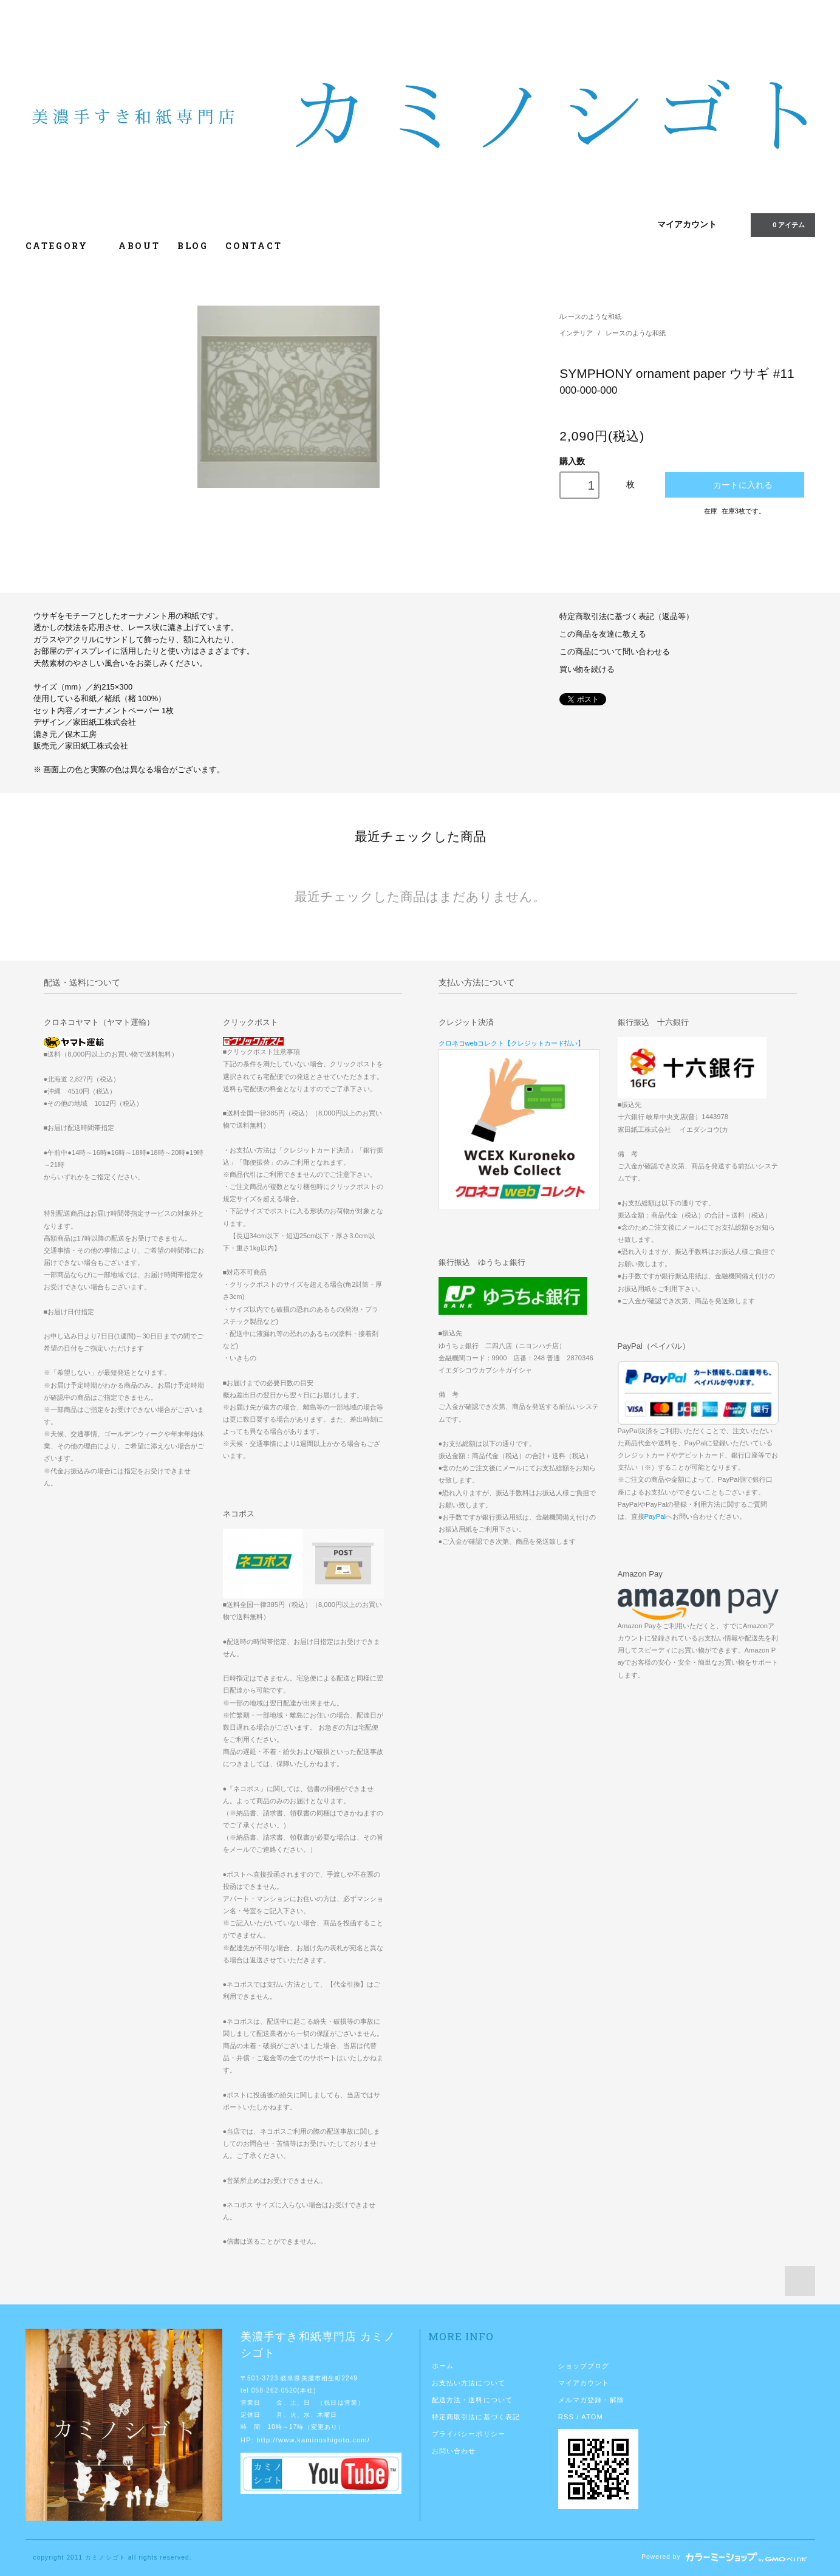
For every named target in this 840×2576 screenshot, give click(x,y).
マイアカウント (687, 224)
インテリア (577, 333)
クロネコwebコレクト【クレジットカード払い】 (512, 1043)
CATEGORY (63, 246)
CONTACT (253, 246)
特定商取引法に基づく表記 (476, 2416)
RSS (566, 2416)
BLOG (192, 246)
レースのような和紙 (591, 316)
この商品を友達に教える (602, 634)
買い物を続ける (587, 669)
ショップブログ (584, 2365)
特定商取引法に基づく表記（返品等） (626, 616)
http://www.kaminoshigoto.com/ (313, 2440)
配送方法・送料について (472, 2399)
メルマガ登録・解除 (591, 2399)
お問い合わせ (454, 2450)
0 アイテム (781, 224)
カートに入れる (735, 484)
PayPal (655, 1516)
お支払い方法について (468, 2382)
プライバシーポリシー (468, 2433)
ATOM (592, 2416)
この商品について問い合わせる (614, 652)
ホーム (443, 2365)
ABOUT (139, 246)
